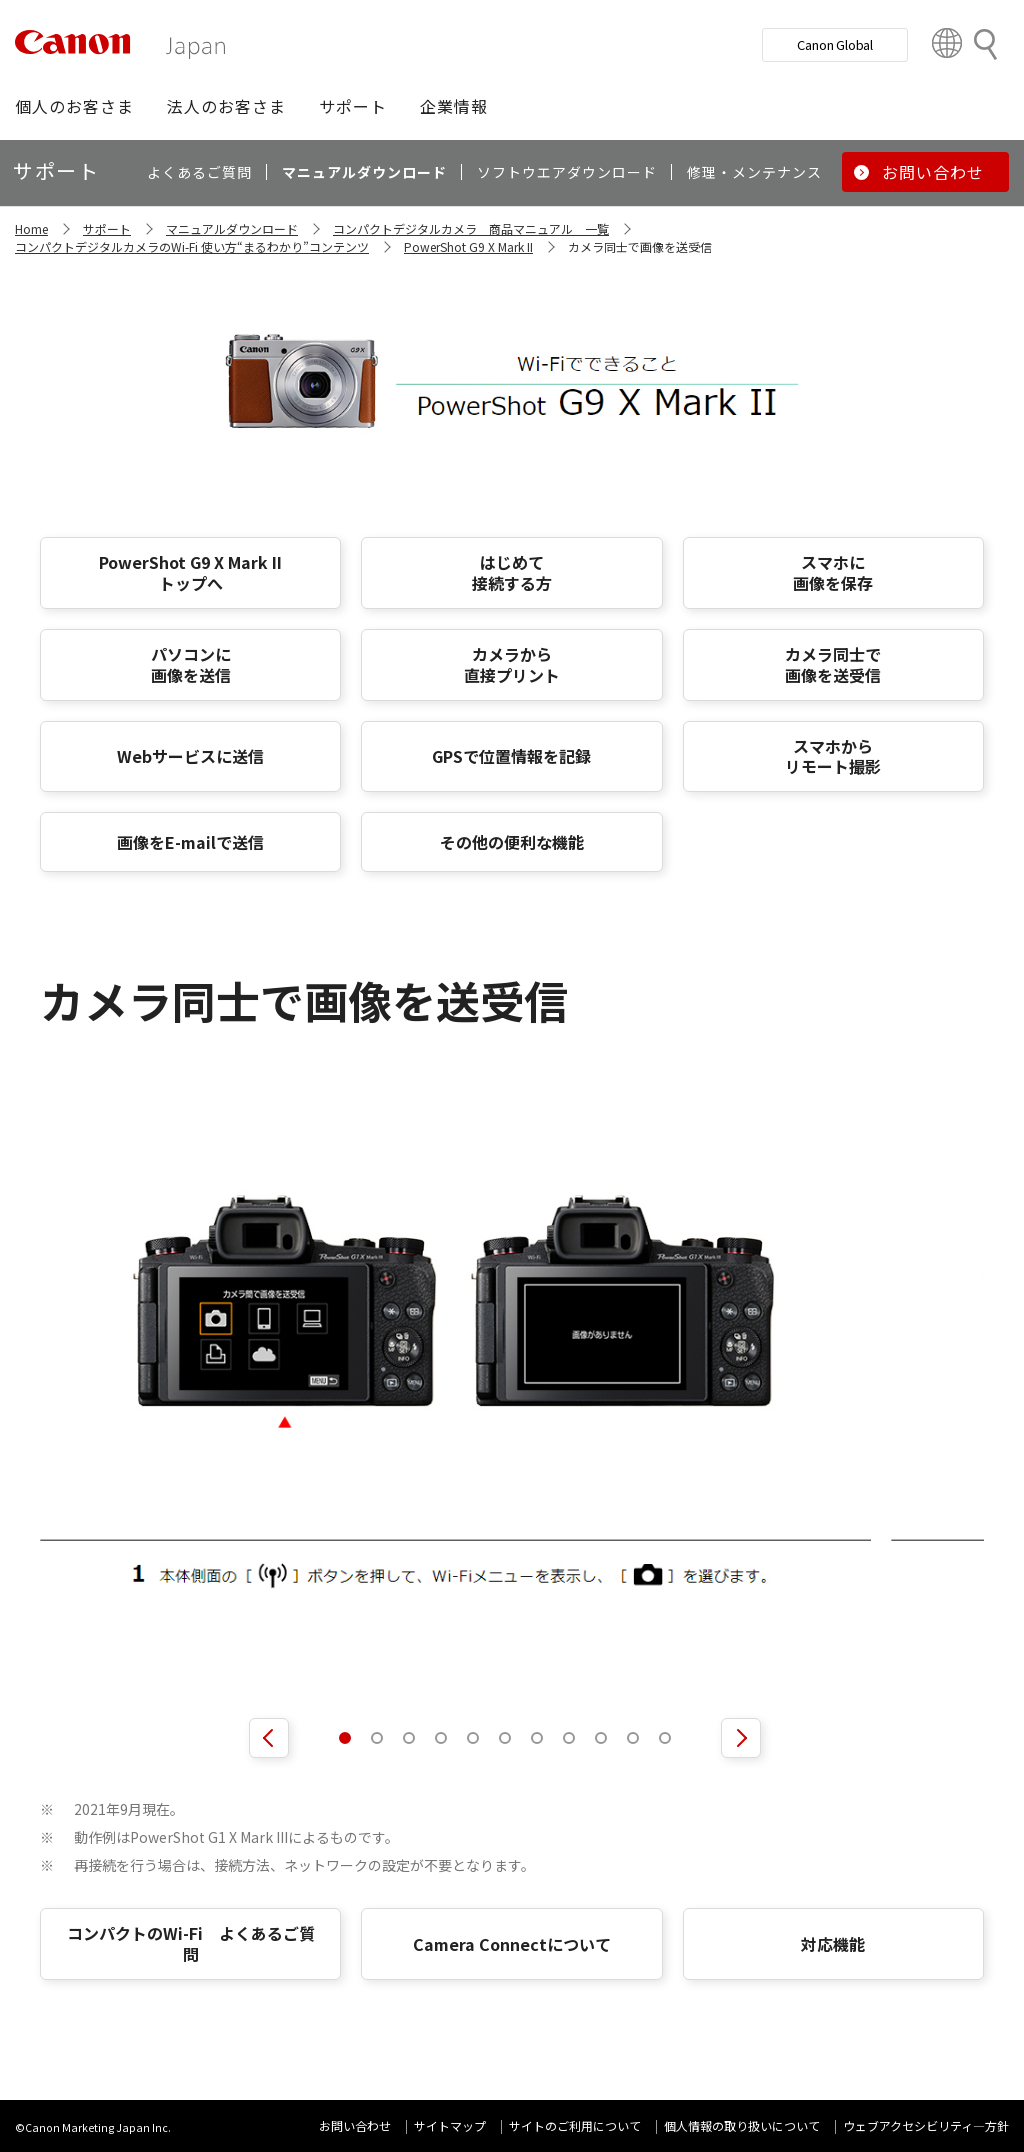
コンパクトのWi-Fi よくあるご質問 (191, 1943)
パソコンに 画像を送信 (191, 664)
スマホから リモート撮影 (833, 756)
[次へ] (741, 1738)
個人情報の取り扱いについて (742, 2125)
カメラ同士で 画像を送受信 (833, 664)
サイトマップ (450, 2125)
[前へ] (269, 1738)
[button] (74, 106)
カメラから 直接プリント (512, 664)
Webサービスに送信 (190, 756)
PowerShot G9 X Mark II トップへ (190, 572)
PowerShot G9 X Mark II (468, 246)
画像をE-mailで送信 (190, 842)
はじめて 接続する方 (512, 572)
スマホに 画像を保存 (833, 572)
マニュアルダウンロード (232, 228)
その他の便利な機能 (512, 842)
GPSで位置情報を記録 (511, 756)
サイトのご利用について (575, 2125)
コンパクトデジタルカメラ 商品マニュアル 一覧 (471, 228)
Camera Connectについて (512, 1944)
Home (31, 228)
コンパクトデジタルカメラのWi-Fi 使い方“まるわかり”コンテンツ (192, 246)
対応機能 (833, 1944)
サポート (107, 228)
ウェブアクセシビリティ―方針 (926, 2125)
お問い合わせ (355, 2125)
